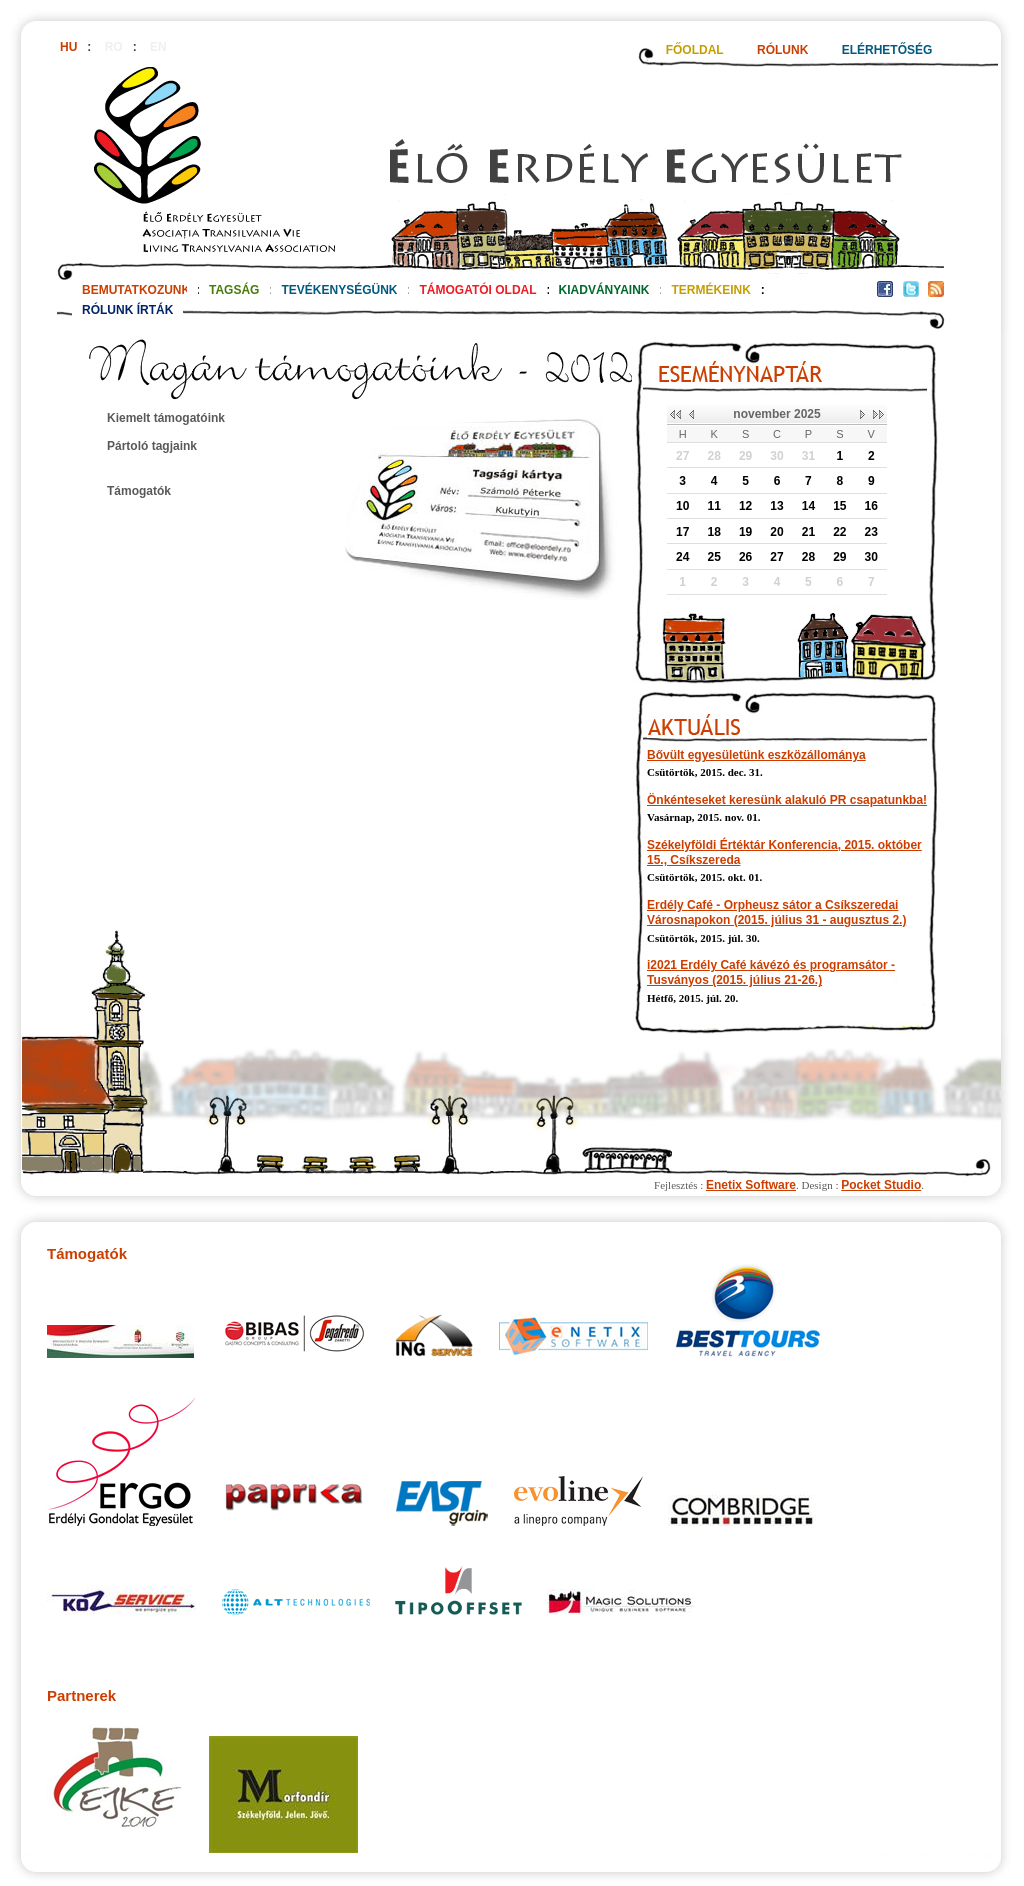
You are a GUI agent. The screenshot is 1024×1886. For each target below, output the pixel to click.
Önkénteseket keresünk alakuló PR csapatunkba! (787, 800)
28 (713, 456)
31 (808, 456)
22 (839, 532)
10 (682, 506)
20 (776, 532)
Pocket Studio (881, 1185)
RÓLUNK (782, 50)
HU (68, 47)
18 (713, 532)
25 (713, 557)
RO (114, 47)
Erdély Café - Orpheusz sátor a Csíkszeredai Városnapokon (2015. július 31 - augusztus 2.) (776, 912)
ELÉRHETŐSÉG (887, 50)
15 (839, 506)
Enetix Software (751, 1185)
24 (682, 557)
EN (158, 47)
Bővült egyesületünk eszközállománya (756, 755)
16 (871, 506)
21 (808, 532)
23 (871, 532)
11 (713, 506)
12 (745, 506)
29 (745, 456)
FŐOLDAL (695, 50)
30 (776, 456)
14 (808, 506)
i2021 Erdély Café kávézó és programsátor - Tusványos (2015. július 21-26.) (771, 972)
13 (776, 506)
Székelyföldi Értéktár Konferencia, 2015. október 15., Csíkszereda (784, 852)
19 (745, 532)
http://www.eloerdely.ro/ (500, 167)
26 (745, 557)
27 (682, 456)
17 (682, 532)
